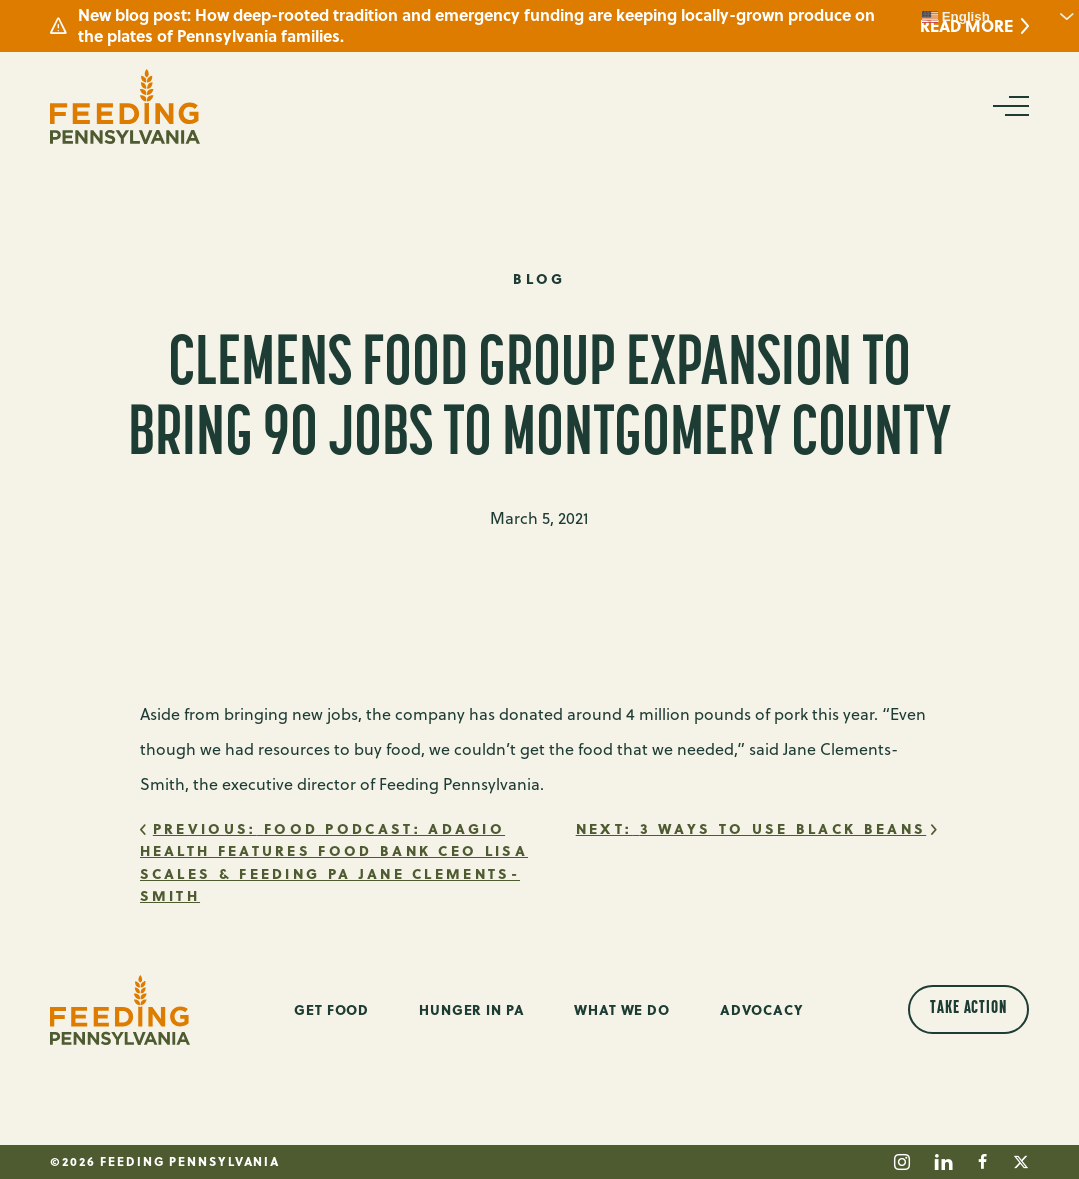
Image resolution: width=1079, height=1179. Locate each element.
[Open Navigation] (1009, 106)
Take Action (968, 1008)
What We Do (622, 1009)
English (956, 17)
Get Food (331, 1009)
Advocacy (762, 1009)
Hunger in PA (471, 1009)
